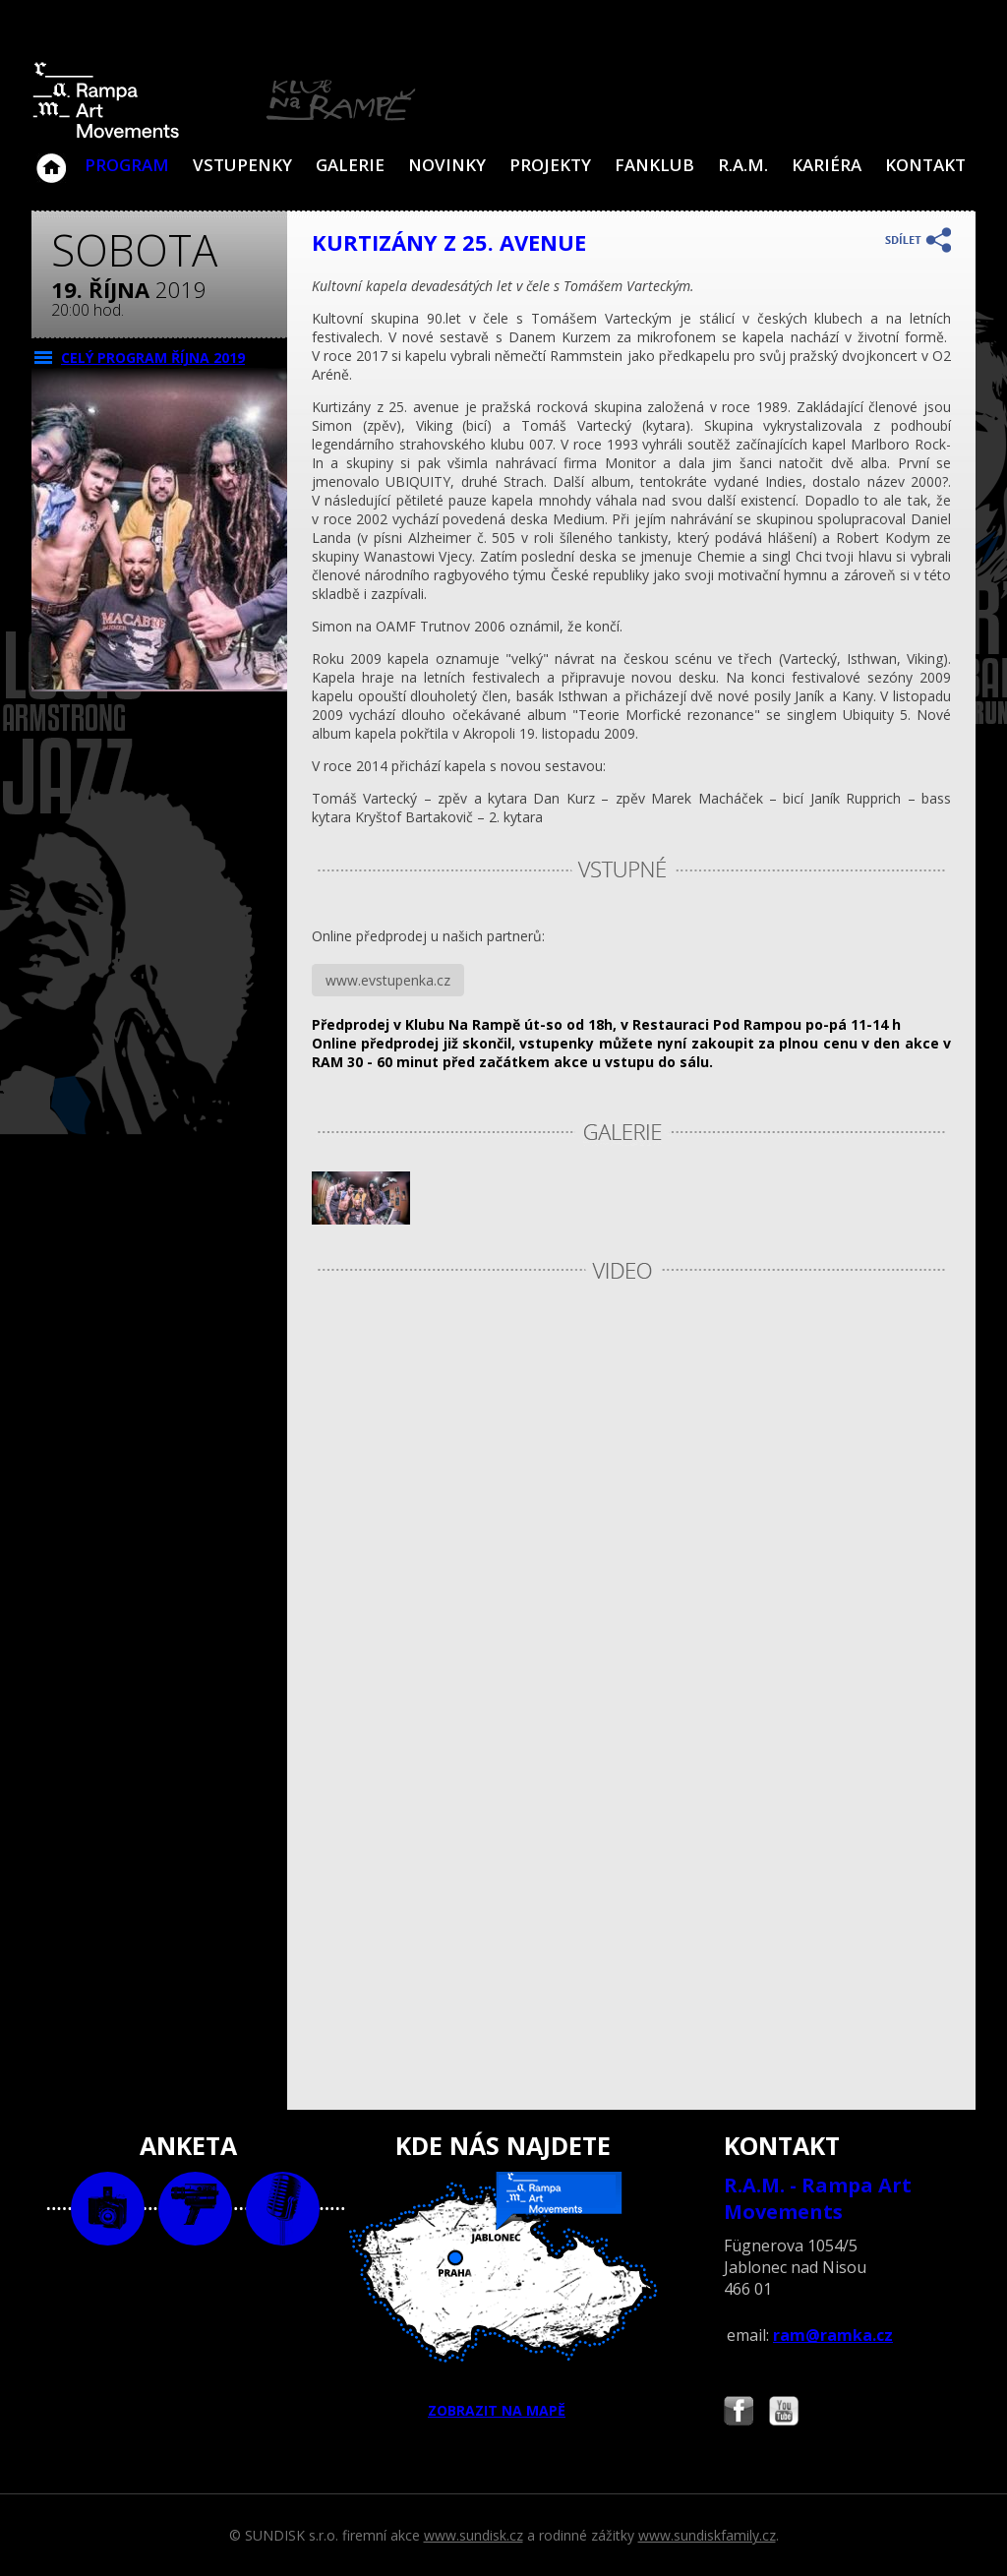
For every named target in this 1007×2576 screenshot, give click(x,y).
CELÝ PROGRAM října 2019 (153, 357)
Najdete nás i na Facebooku (738, 2413)
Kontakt (925, 164)
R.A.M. (743, 164)
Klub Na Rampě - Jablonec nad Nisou (51, 158)
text (283, 2209)
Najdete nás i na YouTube (784, 2413)
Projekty (550, 164)
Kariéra (826, 164)
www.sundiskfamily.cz (707, 2535)
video (195, 2209)
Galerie (350, 164)
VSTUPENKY (242, 164)
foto (108, 2209)
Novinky (447, 164)
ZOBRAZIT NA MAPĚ (503, 2296)
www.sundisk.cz (473, 2535)
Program (127, 164)
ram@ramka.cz (833, 2335)
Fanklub (654, 164)
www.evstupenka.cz (388, 980)
